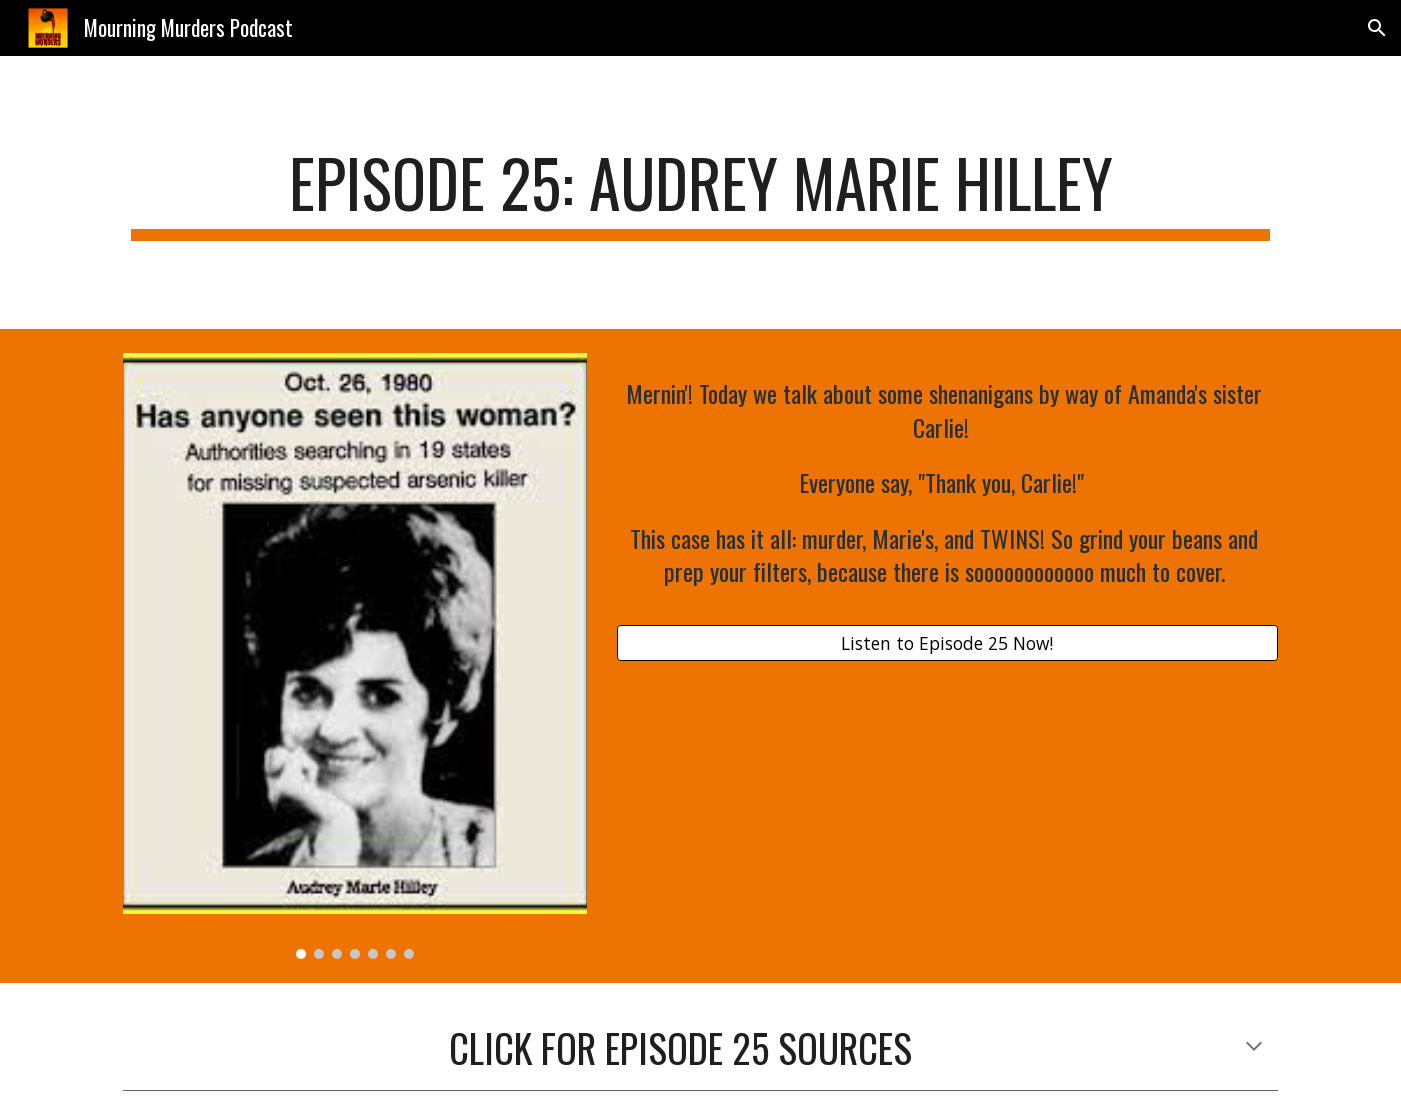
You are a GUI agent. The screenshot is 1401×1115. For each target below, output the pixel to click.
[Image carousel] (355, 656)
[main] (700, 192)
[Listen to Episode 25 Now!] (947, 643)
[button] (1377, 28)
